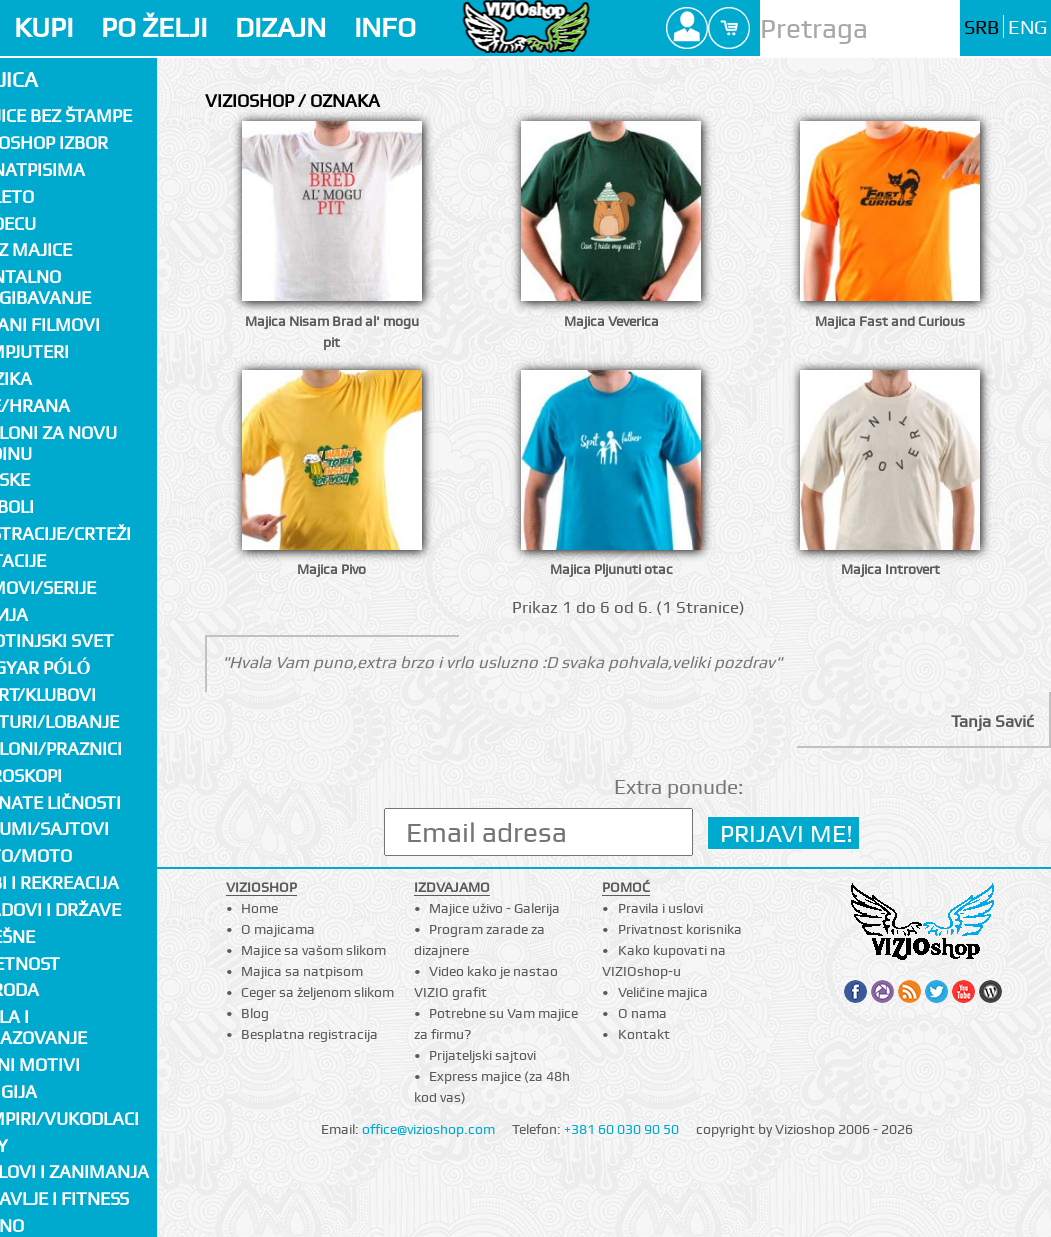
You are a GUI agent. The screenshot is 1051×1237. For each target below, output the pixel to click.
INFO (385, 27)
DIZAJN (280, 27)
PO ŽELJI (154, 27)
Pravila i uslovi (660, 908)
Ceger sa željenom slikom (317, 992)
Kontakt (644, 1034)
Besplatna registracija (309, 1034)
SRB (981, 27)
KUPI (43, 27)
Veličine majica (663, 992)
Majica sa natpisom (302, 971)
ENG (1027, 27)
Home (259, 908)
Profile (687, 28)
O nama (642, 1013)
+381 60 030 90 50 (621, 1129)
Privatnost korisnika (680, 929)
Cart (729, 28)
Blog (255, 1013)
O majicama (278, 929)
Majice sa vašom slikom (313, 950)
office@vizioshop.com (428, 1129)
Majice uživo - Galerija (494, 908)
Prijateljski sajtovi (482, 1055)
